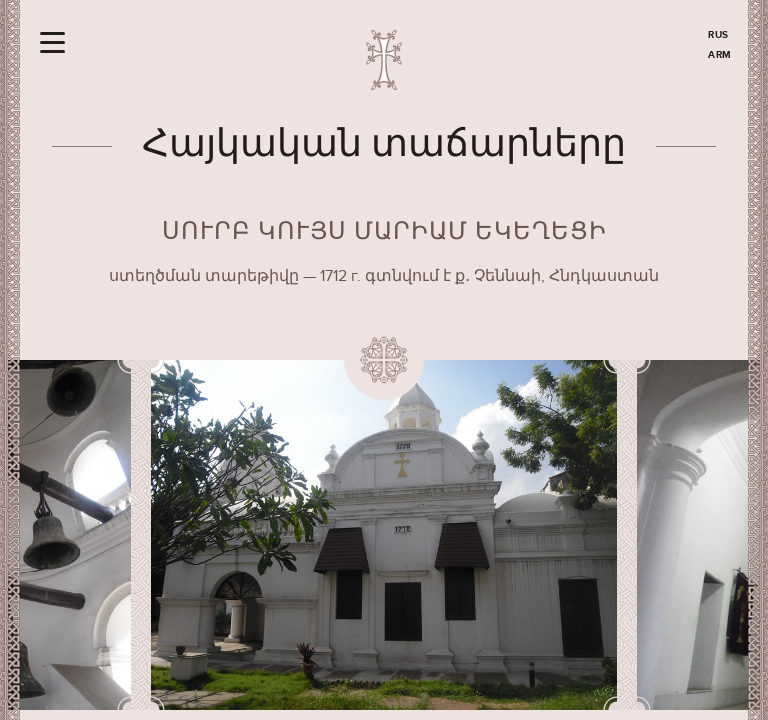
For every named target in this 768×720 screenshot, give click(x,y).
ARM (720, 55)
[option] (384, 535)
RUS (718, 35)
